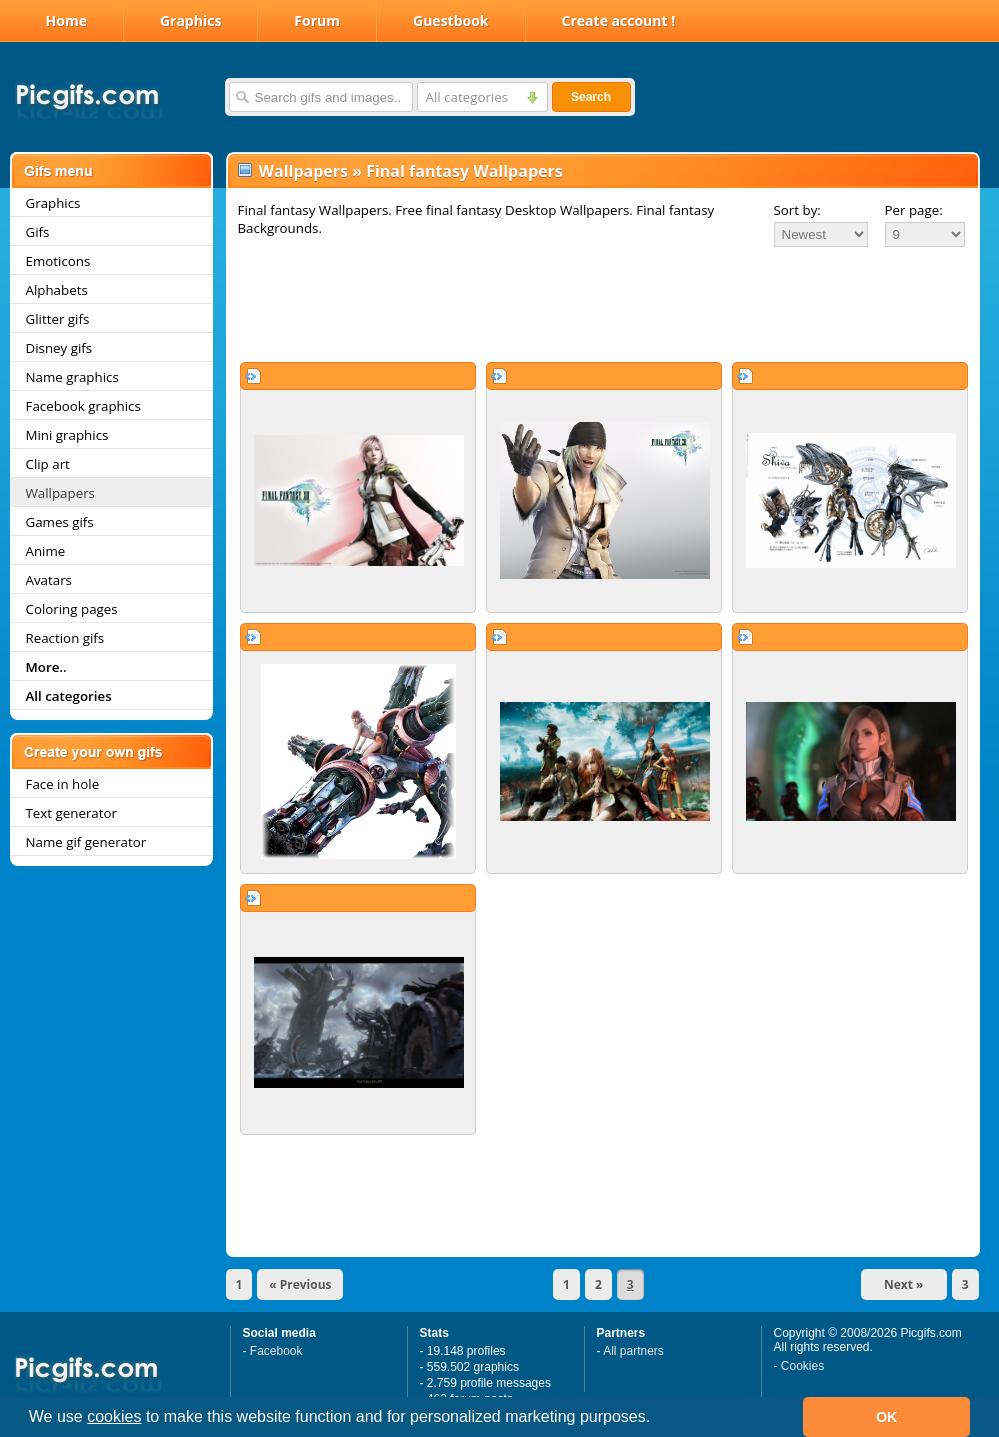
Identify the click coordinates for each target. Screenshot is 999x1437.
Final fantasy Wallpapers (464, 171)
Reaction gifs (65, 638)
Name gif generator (86, 842)
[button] (658, 1419)
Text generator (71, 813)
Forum (317, 20)
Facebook (276, 1351)
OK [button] (887, 1417)
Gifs (38, 232)
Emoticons (58, 261)
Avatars (49, 580)
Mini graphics (67, 435)
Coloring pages (72, 609)
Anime (46, 551)
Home (66, 20)
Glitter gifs (58, 319)
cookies (114, 1416)
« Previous (300, 1284)
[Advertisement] (603, 304)
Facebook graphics (83, 406)
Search (591, 97)
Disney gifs (59, 348)
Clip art (48, 464)
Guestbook (451, 20)
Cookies (802, 1366)
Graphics (190, 20)
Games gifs (60, 522)
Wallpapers (60, 493)
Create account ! (619, 20)
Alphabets (57, 290)
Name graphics (72, 377)
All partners (633, 1351)
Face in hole (63, 784)
